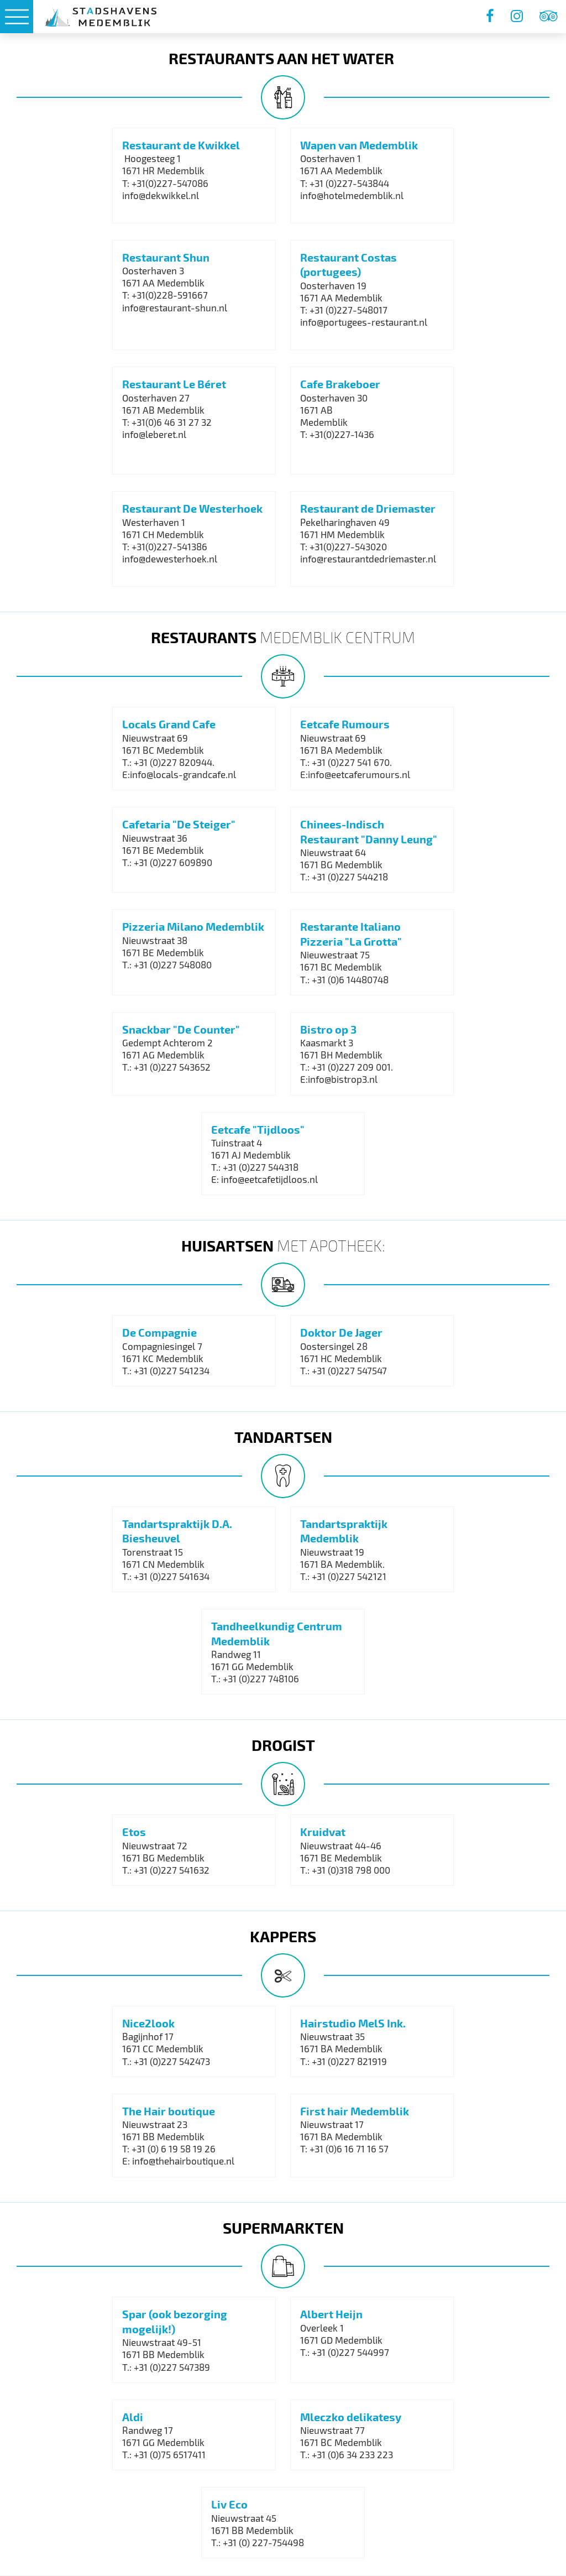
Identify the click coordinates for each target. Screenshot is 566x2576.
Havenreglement (77, 2291)
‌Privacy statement (79, 2276)
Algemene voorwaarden (89, 2262)
